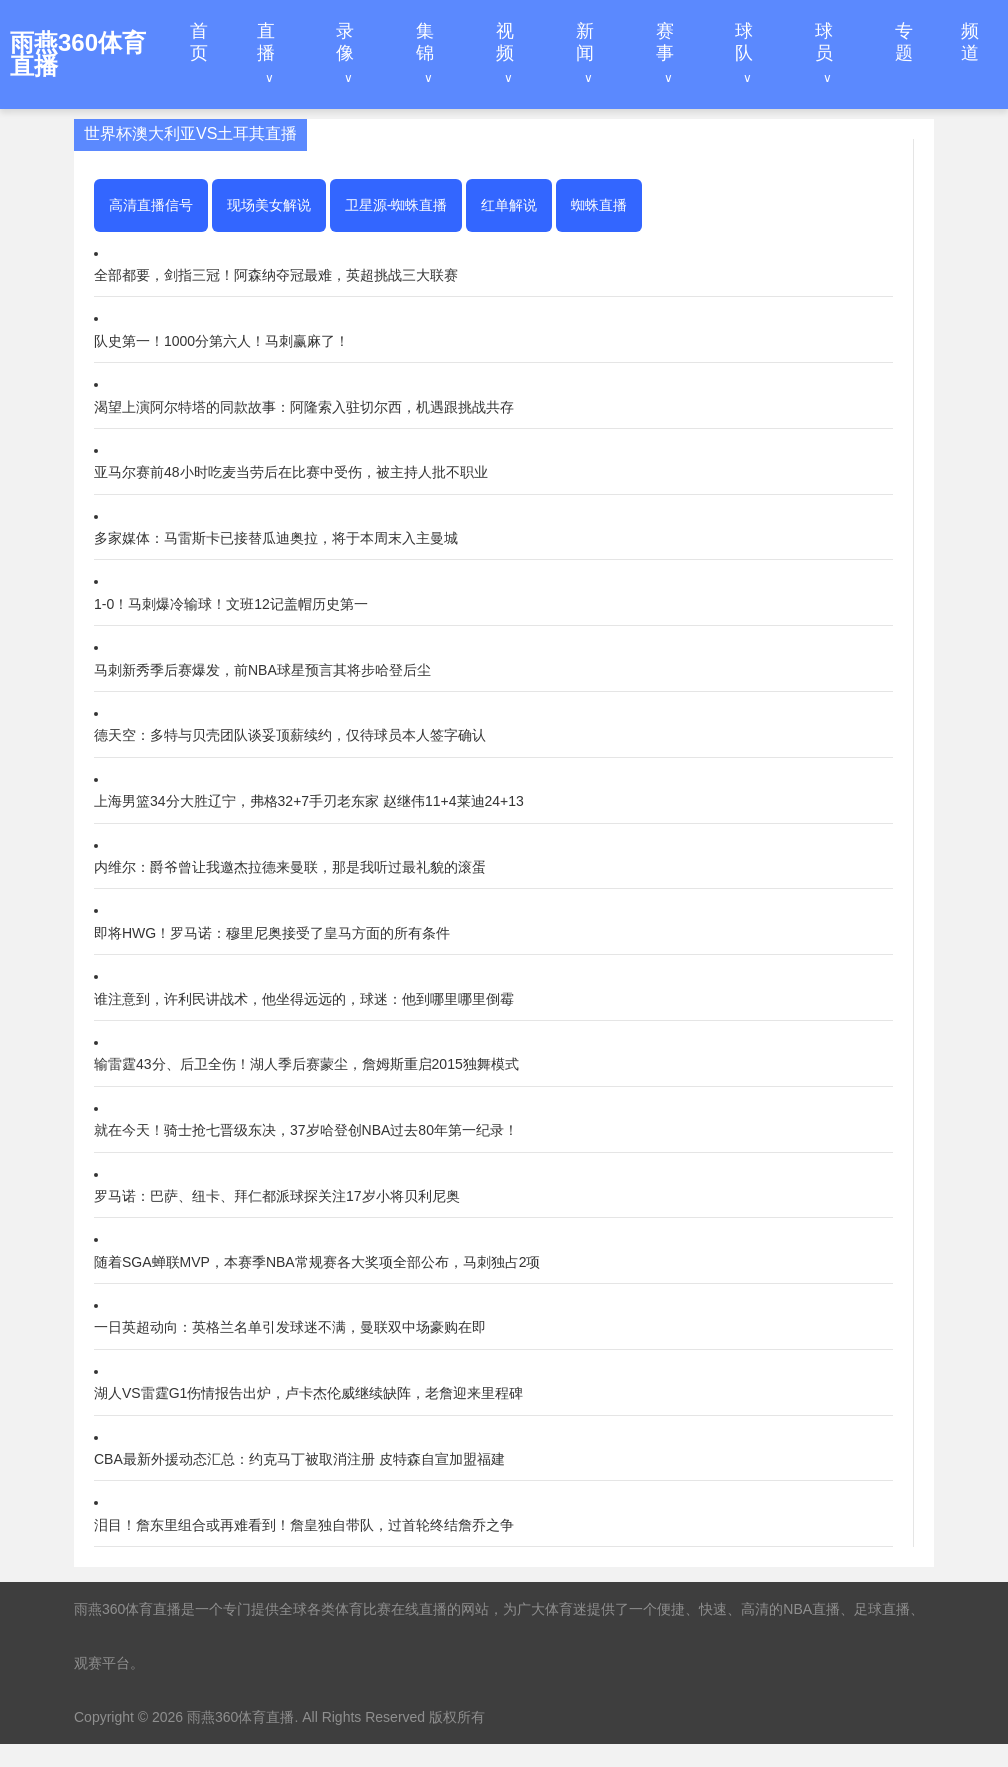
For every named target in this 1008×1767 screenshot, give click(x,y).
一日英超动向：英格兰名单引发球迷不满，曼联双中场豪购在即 (290, 1327)
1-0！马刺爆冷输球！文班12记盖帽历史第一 (231, 604)
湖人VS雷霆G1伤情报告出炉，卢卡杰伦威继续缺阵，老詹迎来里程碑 (308, 1393)
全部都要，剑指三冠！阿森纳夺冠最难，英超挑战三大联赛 (276, 275)
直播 (266, 42)
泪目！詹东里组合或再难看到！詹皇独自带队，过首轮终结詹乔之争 (304, 1525)
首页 (199, 42)
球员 (824, 42)
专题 (904, 42)
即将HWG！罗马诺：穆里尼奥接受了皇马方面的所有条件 (272, 933)
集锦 (425, 42)
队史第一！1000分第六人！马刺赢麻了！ (221, 341)
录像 (345, 42)
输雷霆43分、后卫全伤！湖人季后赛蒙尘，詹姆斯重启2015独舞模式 (306, 1064)
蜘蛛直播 (599, 205)
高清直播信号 (151, 205)
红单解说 (509, 205)
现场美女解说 (269, 205)
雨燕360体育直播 (240, 1717)
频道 (970, 42)
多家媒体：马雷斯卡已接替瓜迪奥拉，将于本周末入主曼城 (276, 538)
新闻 (585, 42)
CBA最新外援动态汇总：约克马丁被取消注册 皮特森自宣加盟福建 (299, 1459)
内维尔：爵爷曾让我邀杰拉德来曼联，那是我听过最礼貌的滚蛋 (290, 867)
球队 (744, 42)
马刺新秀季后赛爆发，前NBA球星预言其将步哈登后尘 (262, 670)
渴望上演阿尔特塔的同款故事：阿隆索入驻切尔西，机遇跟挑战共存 (304, 407)
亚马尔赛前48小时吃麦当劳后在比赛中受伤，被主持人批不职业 (291, 472)
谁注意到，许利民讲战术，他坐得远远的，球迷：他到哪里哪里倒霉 (304, 999)
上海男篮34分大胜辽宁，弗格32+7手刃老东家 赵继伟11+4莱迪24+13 (309, 801)
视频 (505, 42)
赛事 (665, 42)
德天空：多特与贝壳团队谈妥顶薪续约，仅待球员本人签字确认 (290, 735)
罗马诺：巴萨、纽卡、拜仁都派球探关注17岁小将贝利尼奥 (277, 1196)
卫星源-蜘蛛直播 (396, 205)
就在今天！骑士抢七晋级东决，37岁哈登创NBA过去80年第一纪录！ (306, 1130)
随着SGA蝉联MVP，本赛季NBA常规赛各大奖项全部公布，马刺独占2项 (317, 1262)
